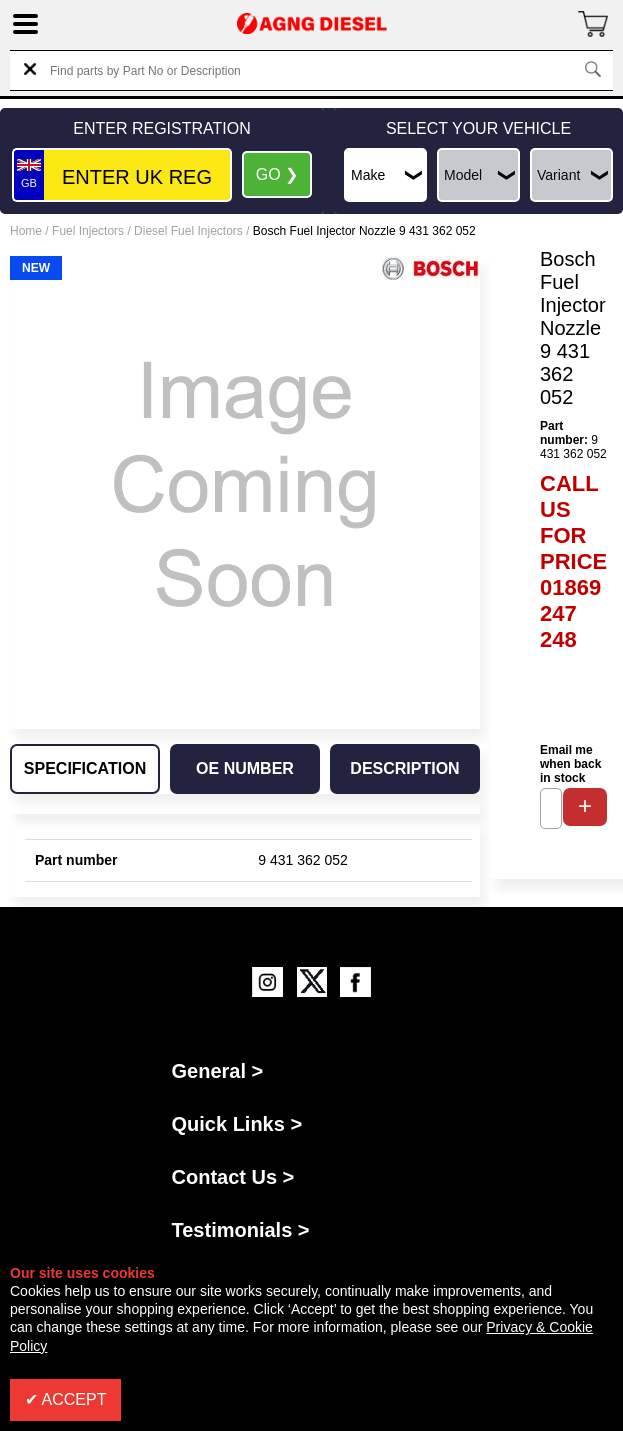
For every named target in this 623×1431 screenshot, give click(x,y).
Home (26, 231)
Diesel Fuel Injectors (188, 231)
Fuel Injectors (88, 231)
